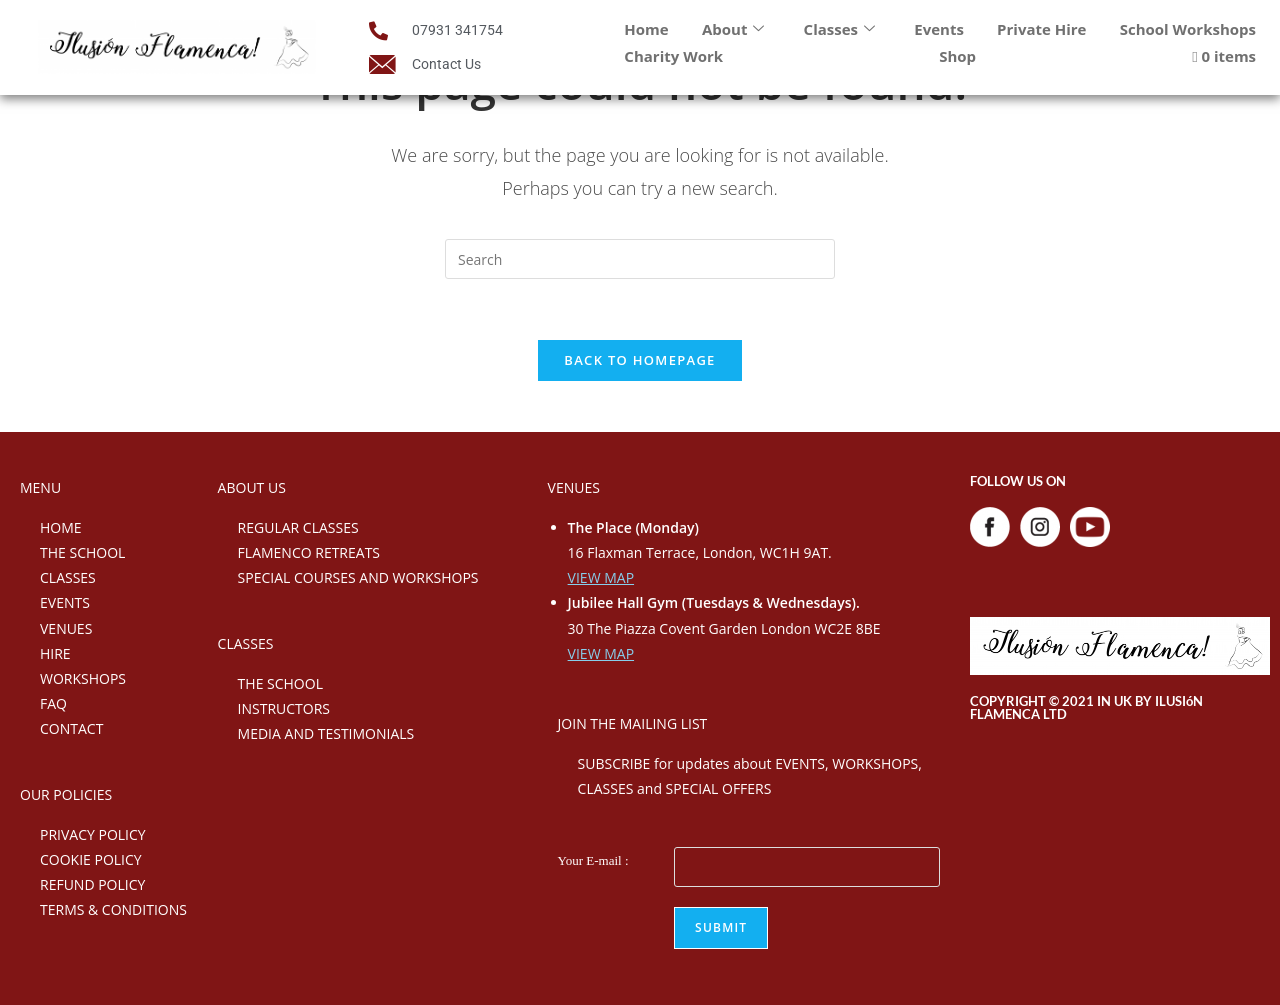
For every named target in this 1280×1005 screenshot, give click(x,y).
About (733, 29)
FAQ (53, 703)
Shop (957, 56)
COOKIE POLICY (91, 859)
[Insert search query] (640, 259)
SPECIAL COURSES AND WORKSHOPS (358, 577)
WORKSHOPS (83, 678)
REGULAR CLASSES (298, 527)
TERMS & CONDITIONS (113, 909)
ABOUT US (252, 487)
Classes (839, 29)
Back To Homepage (639, 360)
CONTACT (71, 728)
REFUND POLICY (92, 884)
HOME (61, 527)
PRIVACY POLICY (93, 834)
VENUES (66, 628)
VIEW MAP (601, 577)
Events (939, 29)
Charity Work (673, 56)
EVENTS (65, 602)
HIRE (55, 653)
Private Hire (1041, 29)
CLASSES (68, 577)
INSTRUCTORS (284, 708)
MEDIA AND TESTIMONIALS (326, 733)
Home (646, 29)
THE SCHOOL (82, 552)
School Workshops (1188, 29)
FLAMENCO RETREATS (309, 552)
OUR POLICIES (66, 794)
